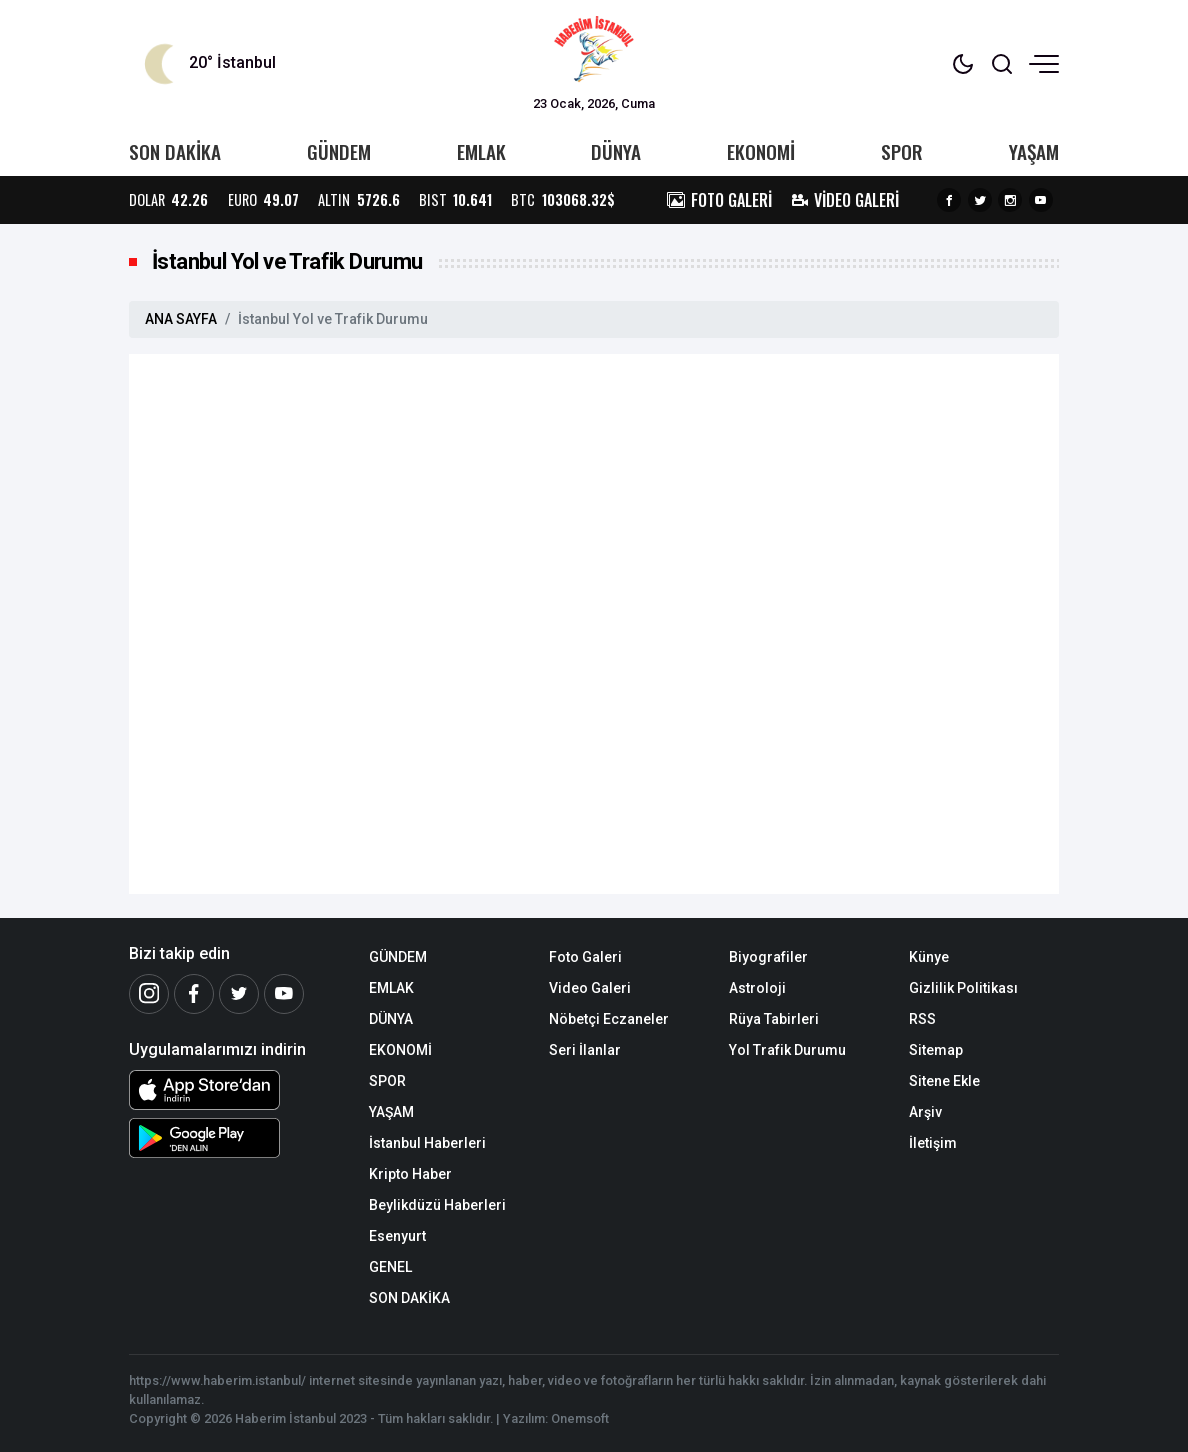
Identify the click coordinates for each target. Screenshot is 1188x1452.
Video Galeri (590, 988)
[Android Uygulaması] (234, 1138)
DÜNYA (616, 151)
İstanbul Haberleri (427, 1143)
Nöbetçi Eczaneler (609, 1019)
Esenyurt (397, 1236)
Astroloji (757, 988)
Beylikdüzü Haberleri (437, 1205)
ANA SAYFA (181, 319)
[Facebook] (194, 994)
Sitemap (936, 1050)
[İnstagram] (149, 994)
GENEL (390, 1267)
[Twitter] (239, 994)
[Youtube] (284, 994)
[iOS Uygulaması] (234, 1090)
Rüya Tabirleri (774, 1019)
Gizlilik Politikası (963, 988)
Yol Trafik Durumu (787, 1050)
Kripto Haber (410, 1174)
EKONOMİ (761, 151)
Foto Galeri (585, 957)
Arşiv (925, 1112)
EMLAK (481, 151)
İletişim (933, 1143)
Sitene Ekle (944, 1081)
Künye (929, 957)
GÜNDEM (339, 151)
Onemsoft (580, 1418)
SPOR (902, 151)
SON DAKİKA (175, 151)
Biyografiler (768, 957)
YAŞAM (1034, 151)
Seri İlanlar (585, 1050)
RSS (922, 1019)
